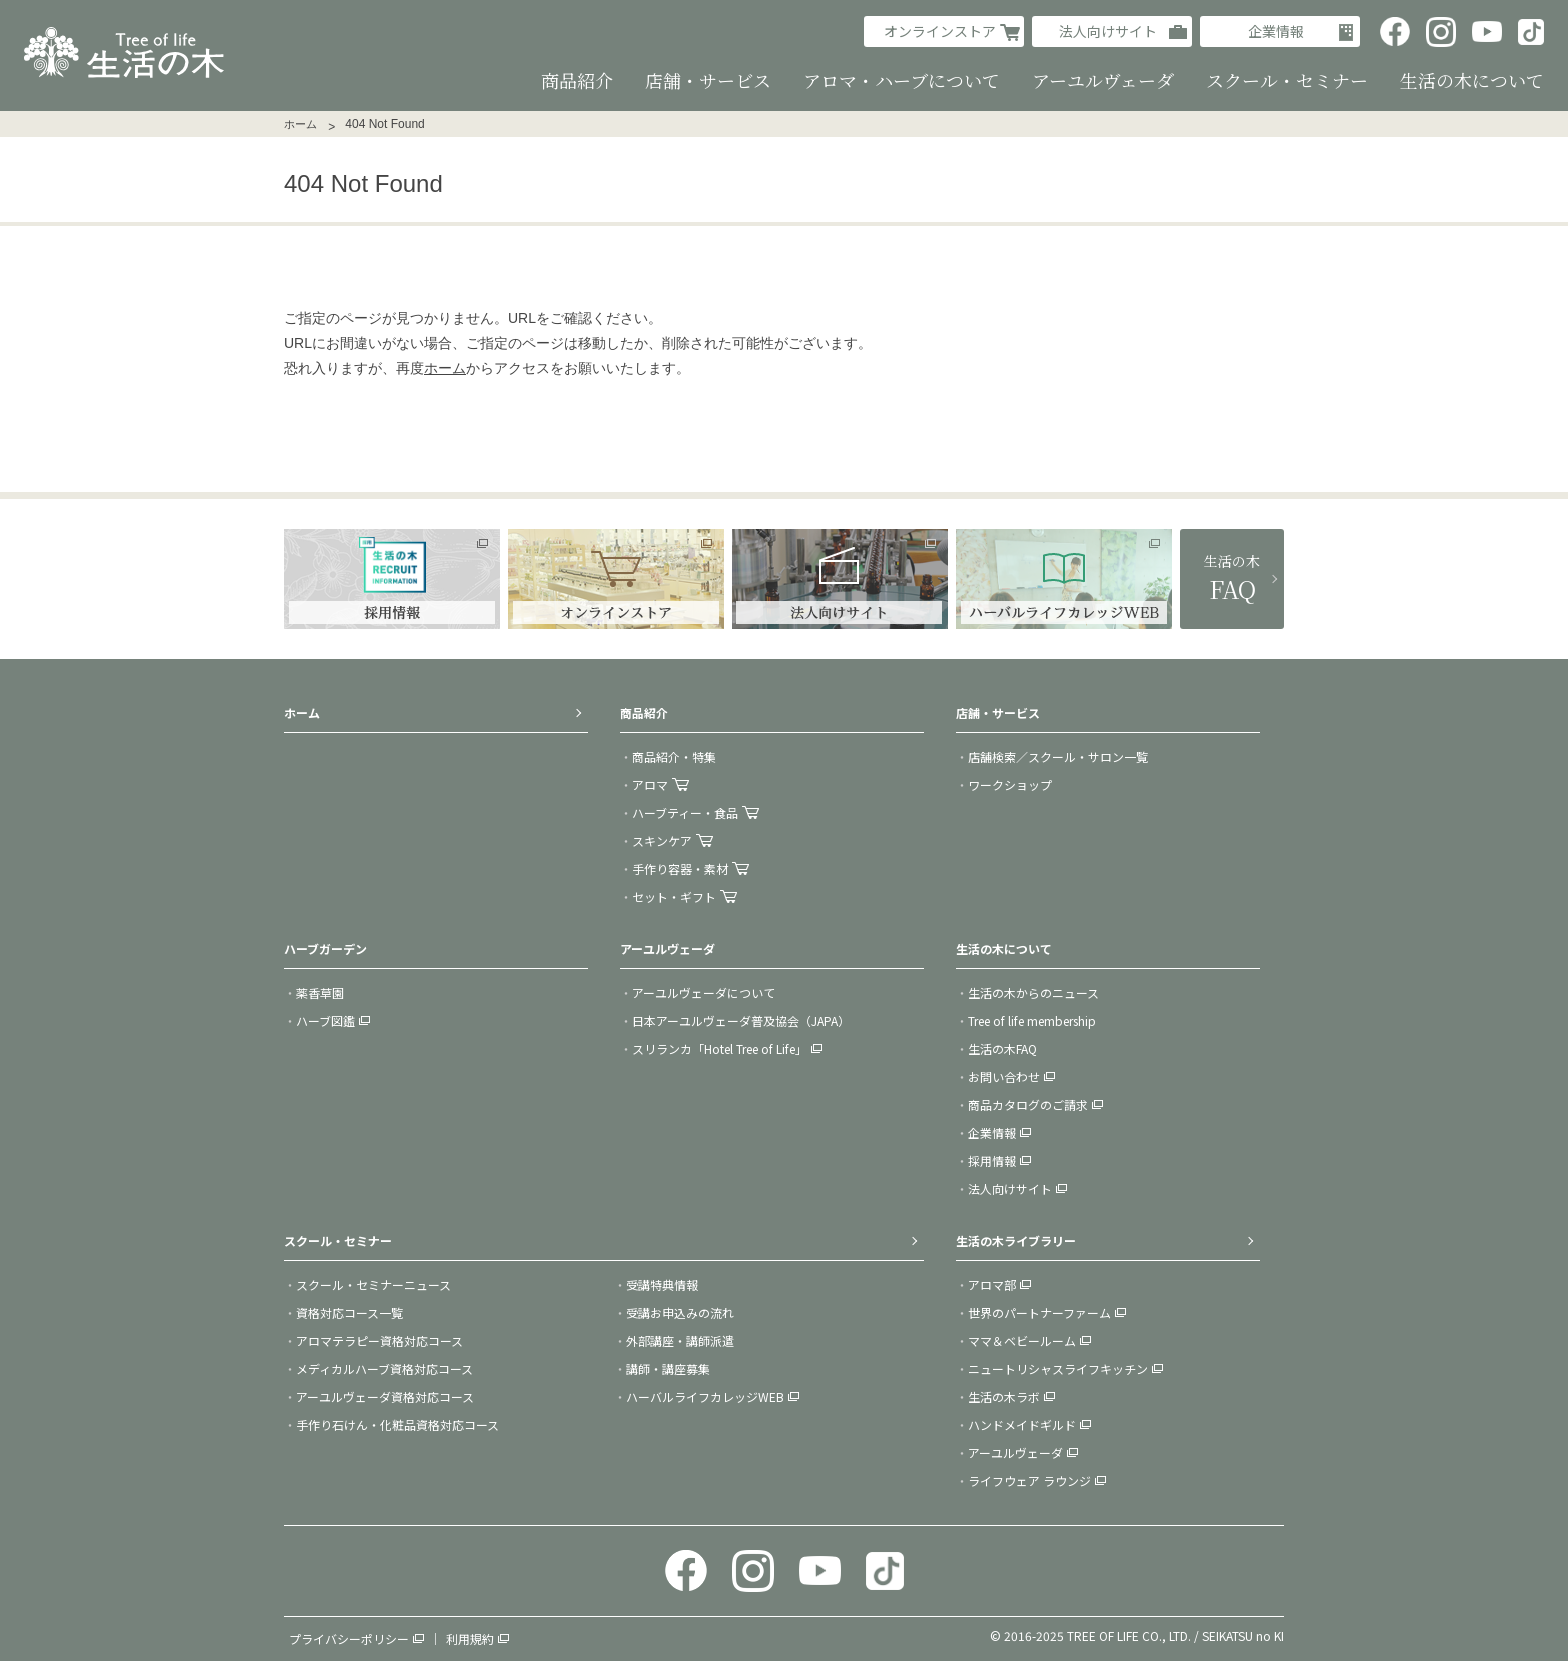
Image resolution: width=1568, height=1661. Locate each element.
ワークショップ (1010, 784)
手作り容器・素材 (680, 868)
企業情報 (1276, 31)
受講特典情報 (662, 1284)
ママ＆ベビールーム (1022, 1340)
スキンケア (662, 840)
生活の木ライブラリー (1016, 1240)
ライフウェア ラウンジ (1029, 1480)
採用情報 (992, 1160)
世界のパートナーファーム (1039, 1312)
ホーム (300, 124)
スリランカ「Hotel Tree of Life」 (719, 1048)
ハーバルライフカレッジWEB (705, 1396)
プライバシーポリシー (349, 1638)
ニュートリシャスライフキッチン (1058, 1368)
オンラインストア (940, 31)
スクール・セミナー (338, 1240)
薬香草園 (320, 992)
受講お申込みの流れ (680, 1312)
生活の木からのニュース (1033, 992)
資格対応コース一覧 (349, 1312)
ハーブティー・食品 (685, 812)
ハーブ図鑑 (325, 1020)
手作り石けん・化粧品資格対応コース (397, 1424)
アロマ (650, 784)
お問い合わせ (1004, 1076)
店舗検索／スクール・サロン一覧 (1058, 756)
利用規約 (470, 1638)
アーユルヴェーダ (1015, 1452)
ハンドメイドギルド (1022, 1424)
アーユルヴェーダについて (703, 992)
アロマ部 (992, 1284)
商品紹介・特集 (674, 756)
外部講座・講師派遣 (680, 1340)
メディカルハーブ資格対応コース (384, 1368)
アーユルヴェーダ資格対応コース (385, 1396)
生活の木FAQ (1002, 1048)
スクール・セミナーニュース (373, 1284)
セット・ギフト (674, 896)
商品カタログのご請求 (1028, 1104)
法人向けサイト (1108, 31)
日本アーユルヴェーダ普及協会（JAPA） (741, 1020)
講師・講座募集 (668, 1368)
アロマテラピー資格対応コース (379, 1340)
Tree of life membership (1032, 1020)
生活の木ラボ (1004, 1396)
